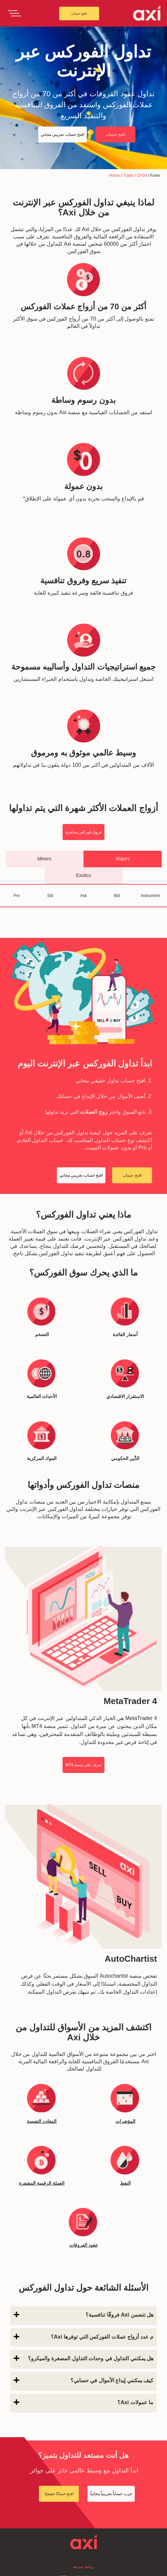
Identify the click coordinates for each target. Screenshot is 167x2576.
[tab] (83, 2179)
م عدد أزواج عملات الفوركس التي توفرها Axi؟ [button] (83, 2200)
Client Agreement (83, 2537)
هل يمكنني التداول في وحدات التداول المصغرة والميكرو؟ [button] (83, 2222)
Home (114, 175)
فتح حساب (83, 2451)
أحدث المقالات (83, 2494)
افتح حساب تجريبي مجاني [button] (62, 134)
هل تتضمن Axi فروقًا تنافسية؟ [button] (83, 2178)
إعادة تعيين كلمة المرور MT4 (83, 2441)
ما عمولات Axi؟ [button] (83, 2266)
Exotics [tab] (83, 875)
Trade (128, 175)
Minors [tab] (44, 858)
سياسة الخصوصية (83, 2567)
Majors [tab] (123, 858)
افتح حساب (79, 13)
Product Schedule (83, 2527)
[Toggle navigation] (14, 13)
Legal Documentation (83, 2557)
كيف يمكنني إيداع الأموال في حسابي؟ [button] (83, 2244)
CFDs (142, 175)
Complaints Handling (83, 2547)
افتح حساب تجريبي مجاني (83, 2461)
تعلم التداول (83, 2504)
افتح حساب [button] (115, 134)
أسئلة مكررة (83, 2471)
